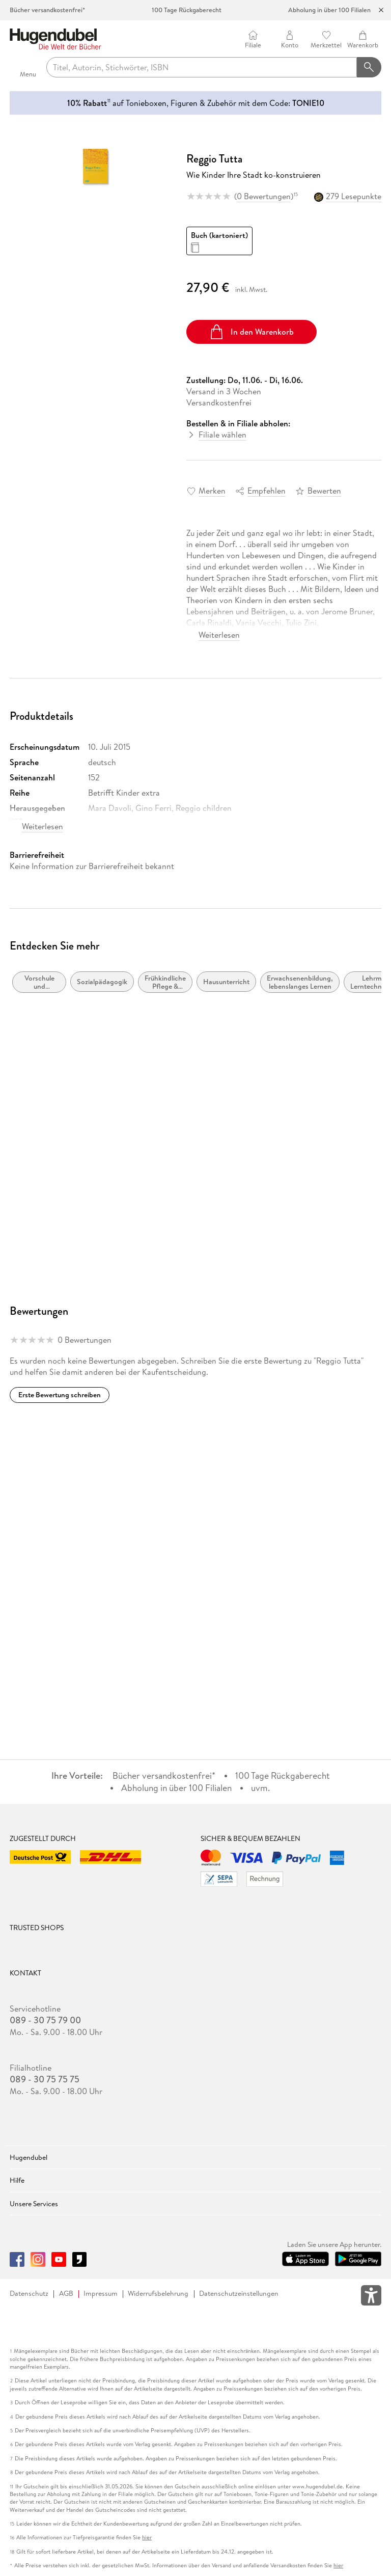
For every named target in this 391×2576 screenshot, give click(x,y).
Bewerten (324, 490)
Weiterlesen (219, 634)
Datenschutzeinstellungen (238, 2293)
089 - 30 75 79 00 (45, 2020)
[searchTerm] (201, 67)
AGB (66, 2293)
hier (147, 2537)
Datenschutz (29, 2293)
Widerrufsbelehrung (158, 2293)
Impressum (100, 2293)
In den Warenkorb (251, 332)
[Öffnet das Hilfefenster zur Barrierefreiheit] (371, 2297)
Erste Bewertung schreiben (59, 1395)
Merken (212, 490)
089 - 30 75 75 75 (44, 2079)
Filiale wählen (222, 434)
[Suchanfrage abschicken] (369, 67)
